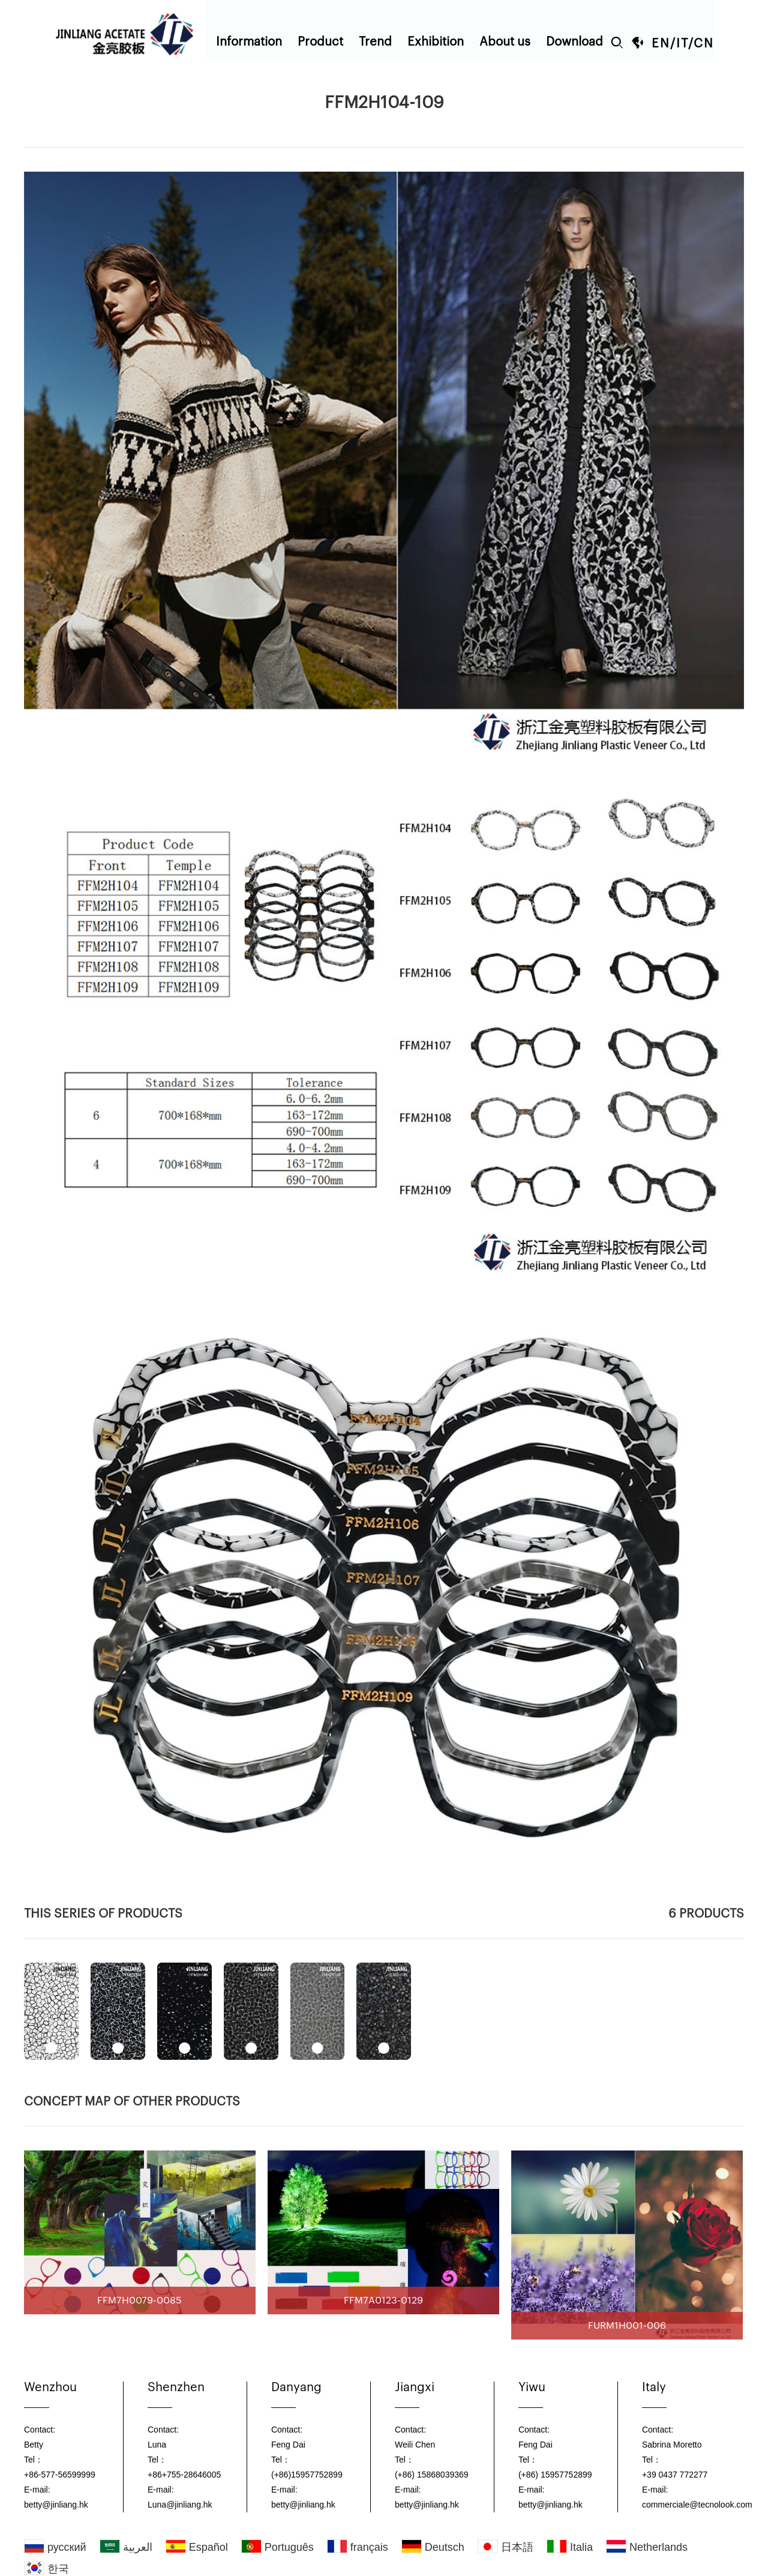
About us (504, 42)
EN (661, 44)
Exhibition (435, 42)
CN (704, 44)
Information (249, 42)
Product (320, 42)
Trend (375, 42)
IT (682, 44)
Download (574, 42)
